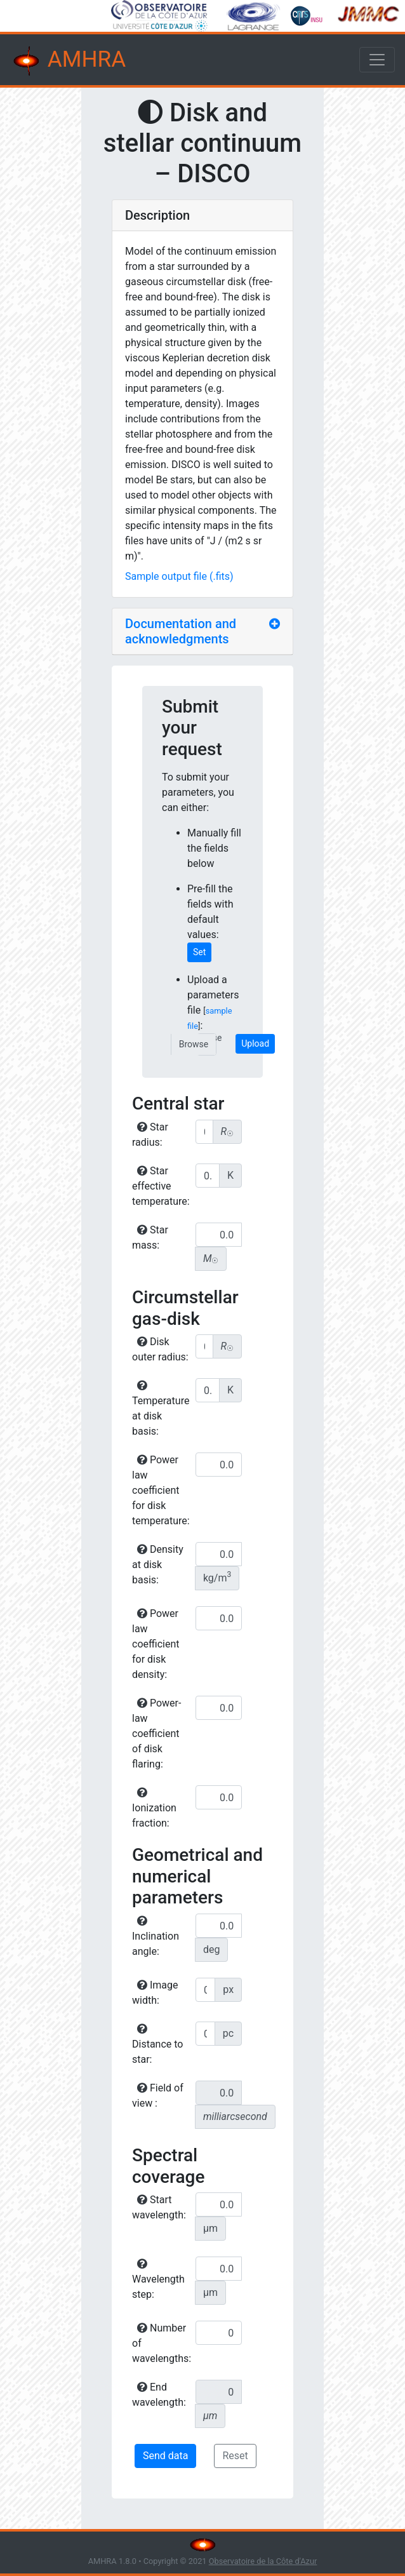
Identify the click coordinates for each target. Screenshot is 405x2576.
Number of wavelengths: (161, 2343)
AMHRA (68, 61)
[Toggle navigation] (377, 59)
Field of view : (157, 2095)
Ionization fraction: (154, 1808)
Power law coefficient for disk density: (155, 1643)
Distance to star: (157, 2044)
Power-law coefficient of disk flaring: (156, 1733)
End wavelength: (159, 2394)
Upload (255, 1043)
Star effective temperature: (161, 1186)
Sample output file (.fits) (179, 576)
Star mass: (150, 1237)
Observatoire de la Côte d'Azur (263, 2561)
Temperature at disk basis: (160, 1408)
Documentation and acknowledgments (180, 631)
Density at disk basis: (157, 1564)
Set (199, 952)
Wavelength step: (158, 2279)
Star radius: (150, 1134)
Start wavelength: (159, 2207)
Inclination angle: (155, 1936)
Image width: (155, 1992)
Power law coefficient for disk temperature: (161, 1490)
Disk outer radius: (160, 1349)
